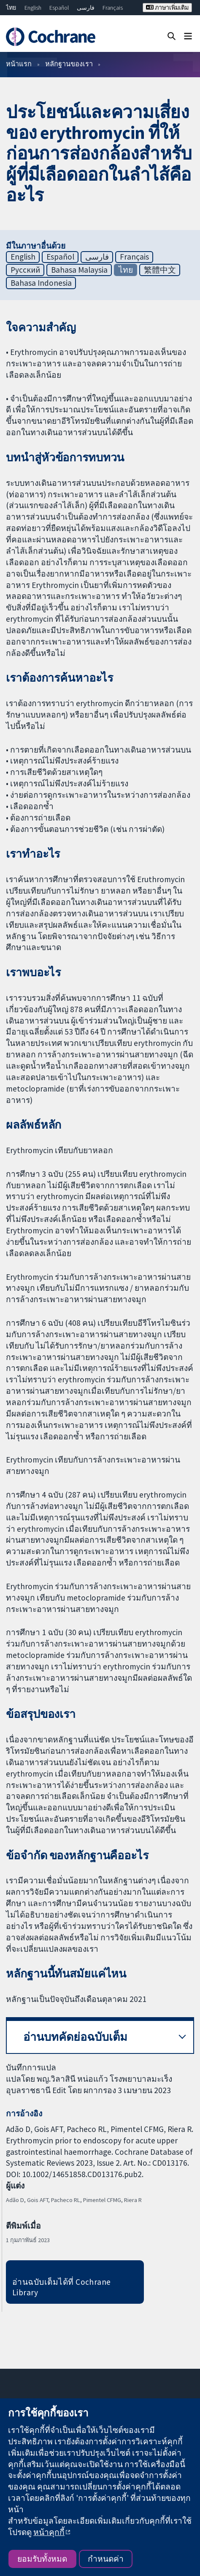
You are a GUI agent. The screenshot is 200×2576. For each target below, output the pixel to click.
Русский (25, 270)
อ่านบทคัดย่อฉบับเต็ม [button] (75, 2037)
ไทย (11, 7)
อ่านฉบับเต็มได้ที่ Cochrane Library (61, 2287)
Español (59, 7)
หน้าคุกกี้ (49, 2532)
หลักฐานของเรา (69, 64)
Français (113, 7)
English (32, 7)
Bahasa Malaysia (79, 270)
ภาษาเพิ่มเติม (167, 7)
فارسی (86, 7)
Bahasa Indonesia (41, 283)
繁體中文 (160, 270)
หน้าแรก (19, 64)
